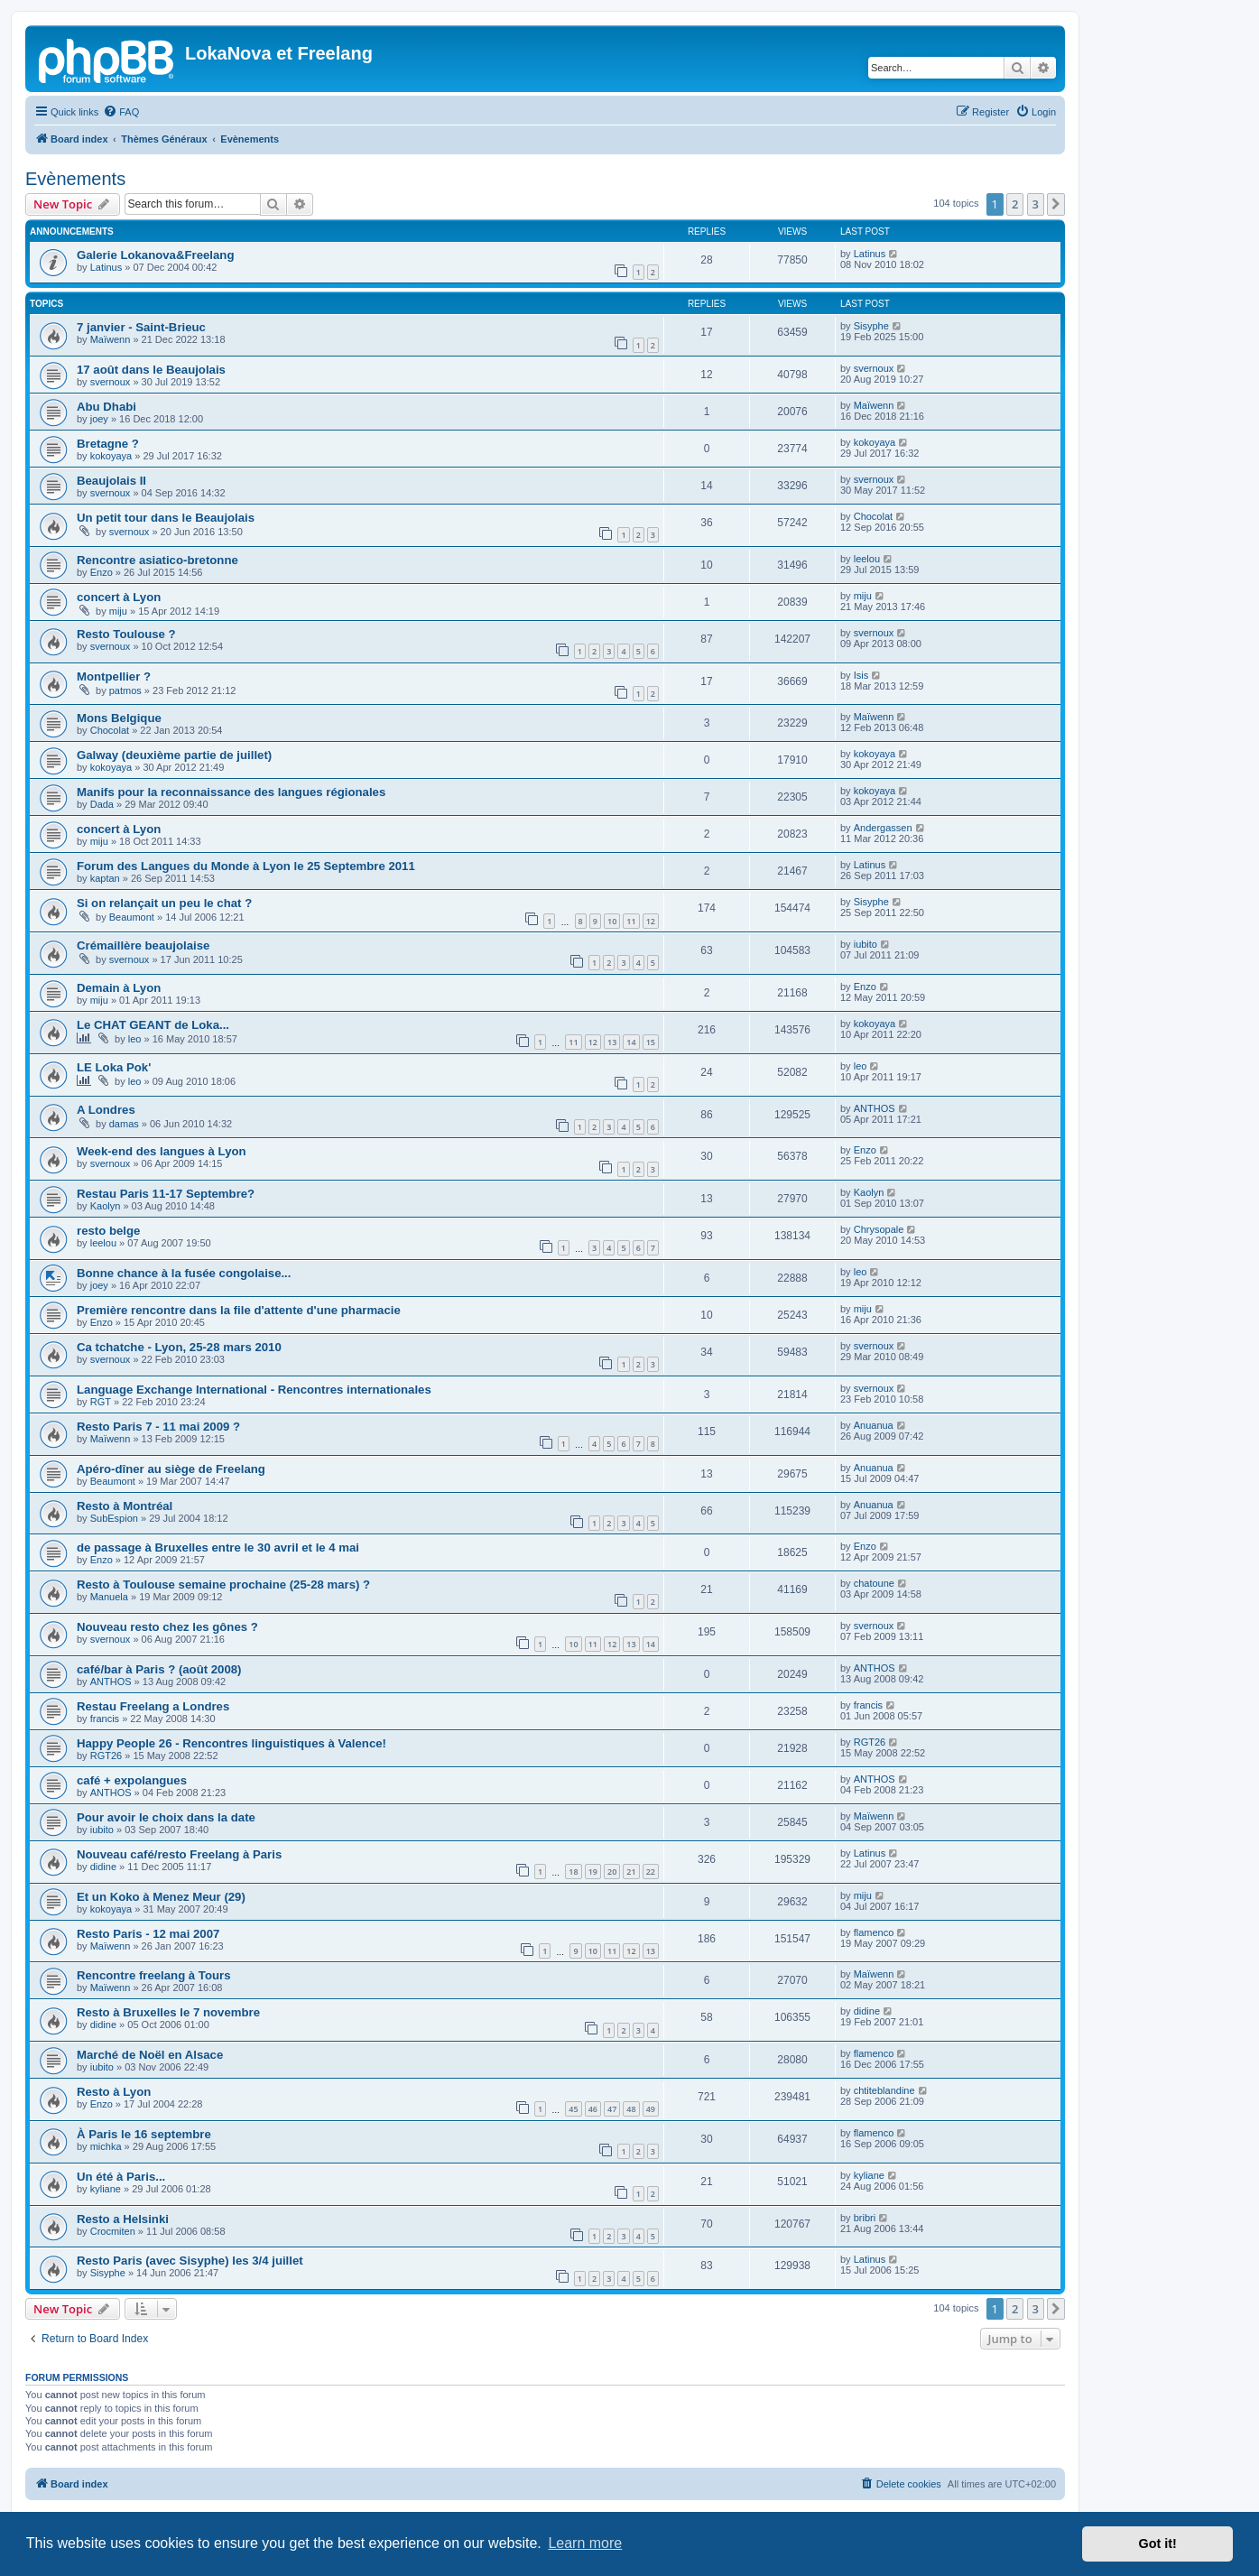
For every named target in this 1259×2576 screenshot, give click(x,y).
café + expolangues (132, 1780)
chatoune (874, 1583)
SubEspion (114, 1518)
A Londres (106, 1110)
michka (106, 2146)
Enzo (101, 572)
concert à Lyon (119, 597)
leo (135, 1038)
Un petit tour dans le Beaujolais (166, 517)
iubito (865, 944)
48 (630, 2109)
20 (611, 1871)
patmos (125, 690)
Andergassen (883, 827)
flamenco (874, 1932)
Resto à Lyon (114, 2092)
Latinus (106, 267)
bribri (864, 2217)
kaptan (105, 878)
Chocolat (873, 516)
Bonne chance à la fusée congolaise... (184, 1273)
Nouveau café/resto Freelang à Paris (179, 1854)
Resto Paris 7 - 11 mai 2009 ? (158, 1426)
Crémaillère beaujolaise (143, 945)
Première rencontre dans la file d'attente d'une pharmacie (239, 1310)
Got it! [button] (1158, 2543)
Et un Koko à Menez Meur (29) (161, 1897)
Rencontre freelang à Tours (154, 1975)
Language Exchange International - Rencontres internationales (254, 1389)
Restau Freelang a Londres (153, 1706)
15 (650, 1042)
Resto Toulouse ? (126, 634)
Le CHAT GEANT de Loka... (153, 1025)
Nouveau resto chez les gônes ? (167, 1627)
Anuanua (873, 1425)
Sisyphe (871, 325)
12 (650, 921)
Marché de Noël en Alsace (150, 2055)
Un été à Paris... (121, 2176)
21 (630, 1871)
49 (650, 2109)
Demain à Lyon (119, 988)
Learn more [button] (585, 2543)
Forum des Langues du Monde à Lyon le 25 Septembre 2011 (246, 866)
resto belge (108, 1230)
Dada (102, 804)
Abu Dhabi (106, 406)
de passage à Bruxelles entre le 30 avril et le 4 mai (218, 1547)
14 (630, 1042)
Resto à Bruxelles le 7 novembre (168, 2012)
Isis (861, 675)
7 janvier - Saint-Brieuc (141, 327)
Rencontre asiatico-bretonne (157, 560)
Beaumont (131, 917)
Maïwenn (110, 339)
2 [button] (1015, 204)
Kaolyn (105, 1205)
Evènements (75, 179)
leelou (867, 558)
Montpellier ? (114, 676)
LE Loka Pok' (114, 1067)
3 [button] (1035, 204)
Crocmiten (112, 2231)
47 (611, 2109)
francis (104, 1718)
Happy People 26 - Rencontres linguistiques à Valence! (231, 1743)
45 (573, 2109)
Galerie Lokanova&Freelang (155, 255)
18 (573, 1871)
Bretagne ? (108, 443)
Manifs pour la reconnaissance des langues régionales (231, 792)
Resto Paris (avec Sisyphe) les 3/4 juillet (190, 2260)
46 (592, 2109)
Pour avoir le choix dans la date (166, 1817)
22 (650, 1871)
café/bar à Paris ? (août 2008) (159, 1669)
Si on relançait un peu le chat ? (164, 903)
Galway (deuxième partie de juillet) (174, 755)
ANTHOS (874, 1108)
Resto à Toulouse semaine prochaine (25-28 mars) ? (223, 1584)
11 (630, 921)
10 (611, 921)
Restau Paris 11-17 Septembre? (166, 1193)
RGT (100, 1401)
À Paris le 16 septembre (144, 2134)
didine (103, 1866)
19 (592, 1871)
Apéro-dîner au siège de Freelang (171, 1469)
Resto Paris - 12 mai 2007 (148, 1934)
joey (99, 418)
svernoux (110, 381)
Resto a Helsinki (123, 2219)
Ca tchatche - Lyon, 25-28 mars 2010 (179, 1347)
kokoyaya (111, 455)
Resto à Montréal (124, 1506)
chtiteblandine (884, 2090)
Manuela (109, 1596)
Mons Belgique (119, 718)
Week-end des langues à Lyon (161, 1151)
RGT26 (106, 1755)
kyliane (105, 2188)
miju (118, 611)
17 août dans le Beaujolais (151, 369)
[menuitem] (121, 112)
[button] (1056, 204)
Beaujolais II (111, 480)
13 (611, 1042)
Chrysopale (879, 1229)
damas (124, 1123)
